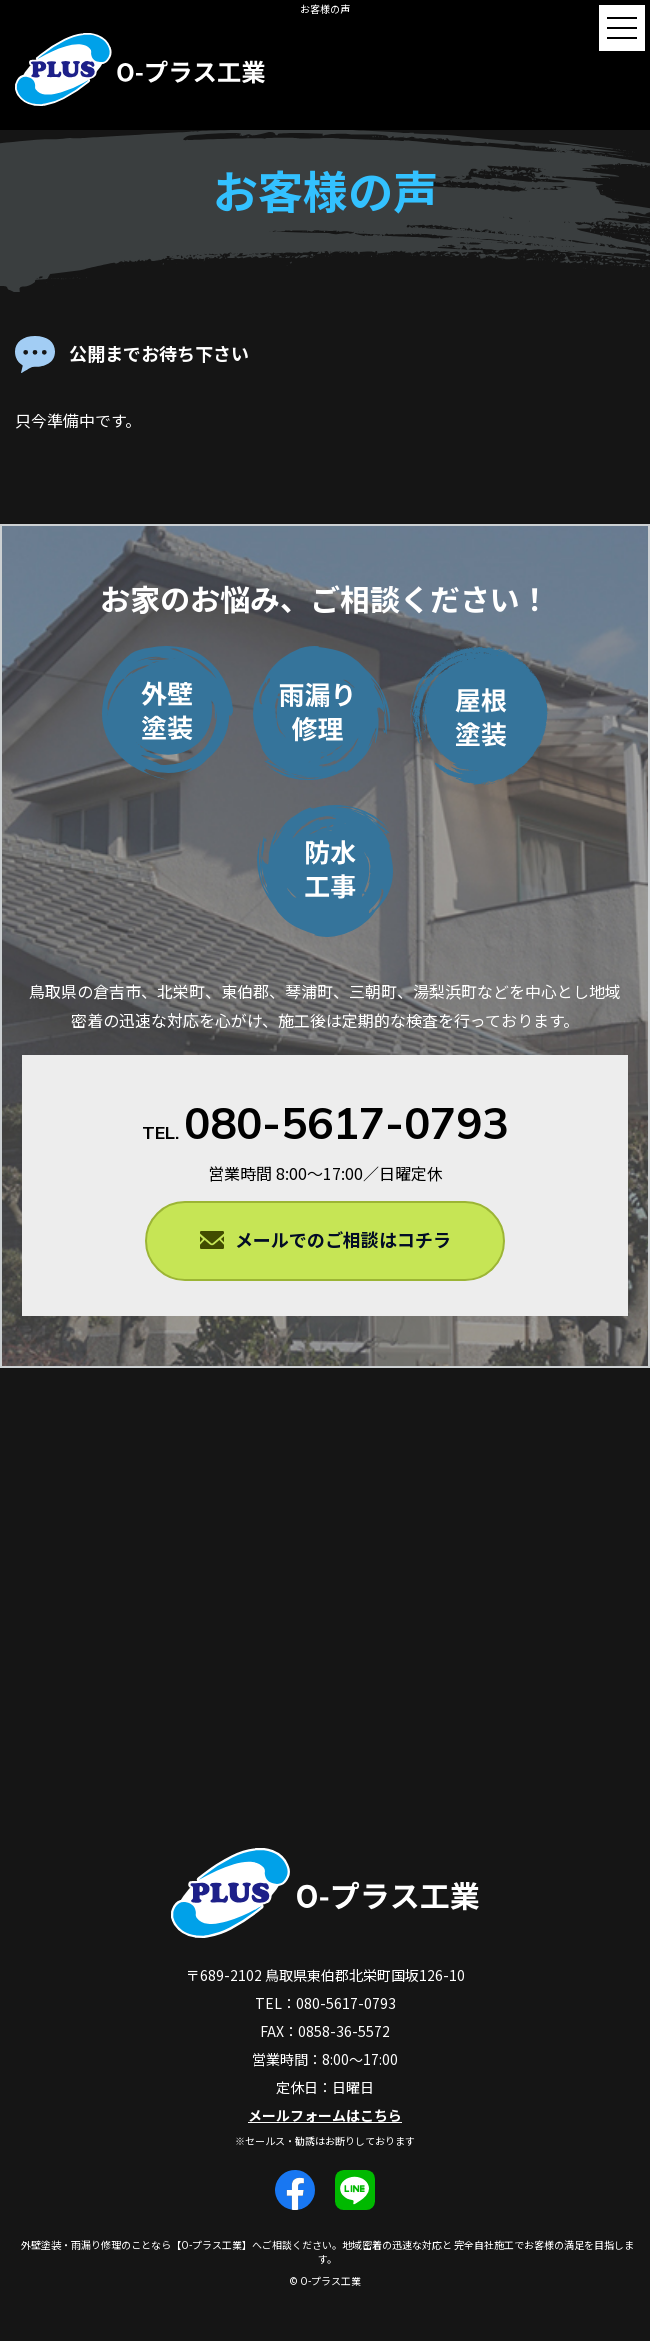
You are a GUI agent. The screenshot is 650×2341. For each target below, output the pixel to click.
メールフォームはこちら (325, 2115)
